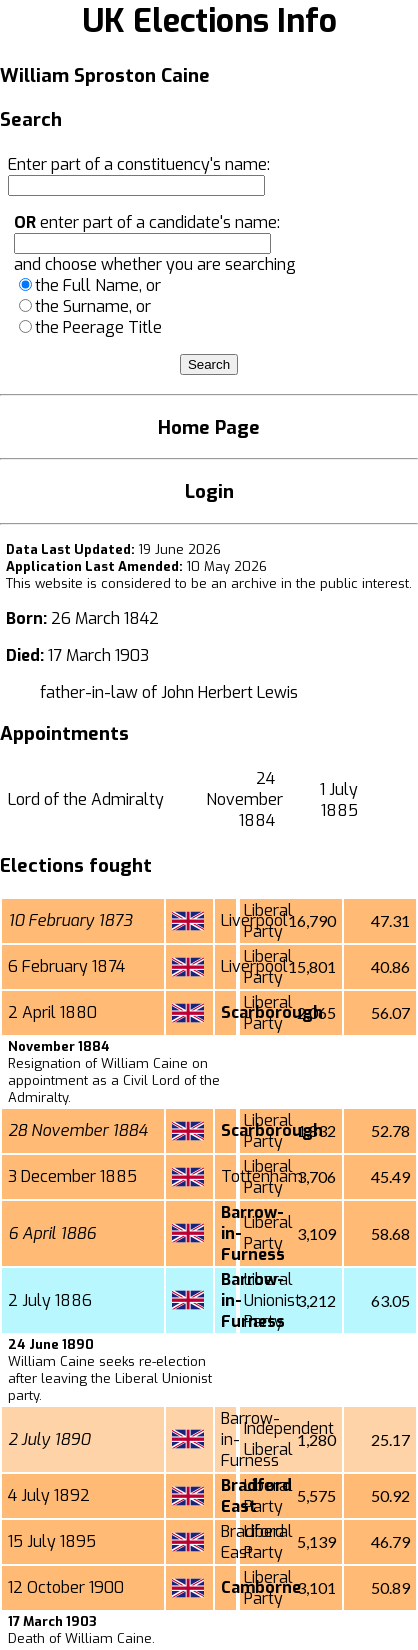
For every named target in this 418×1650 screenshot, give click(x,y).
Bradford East (256, 1496)
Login (209, 491)
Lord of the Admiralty (86, 799)
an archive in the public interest (310, 583)
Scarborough (272, 1012)
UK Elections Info (209, 21)
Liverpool (254, 920)
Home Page (209, 427)
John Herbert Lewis (229, 692)
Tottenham (262, 1176)
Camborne (261, 1587)
